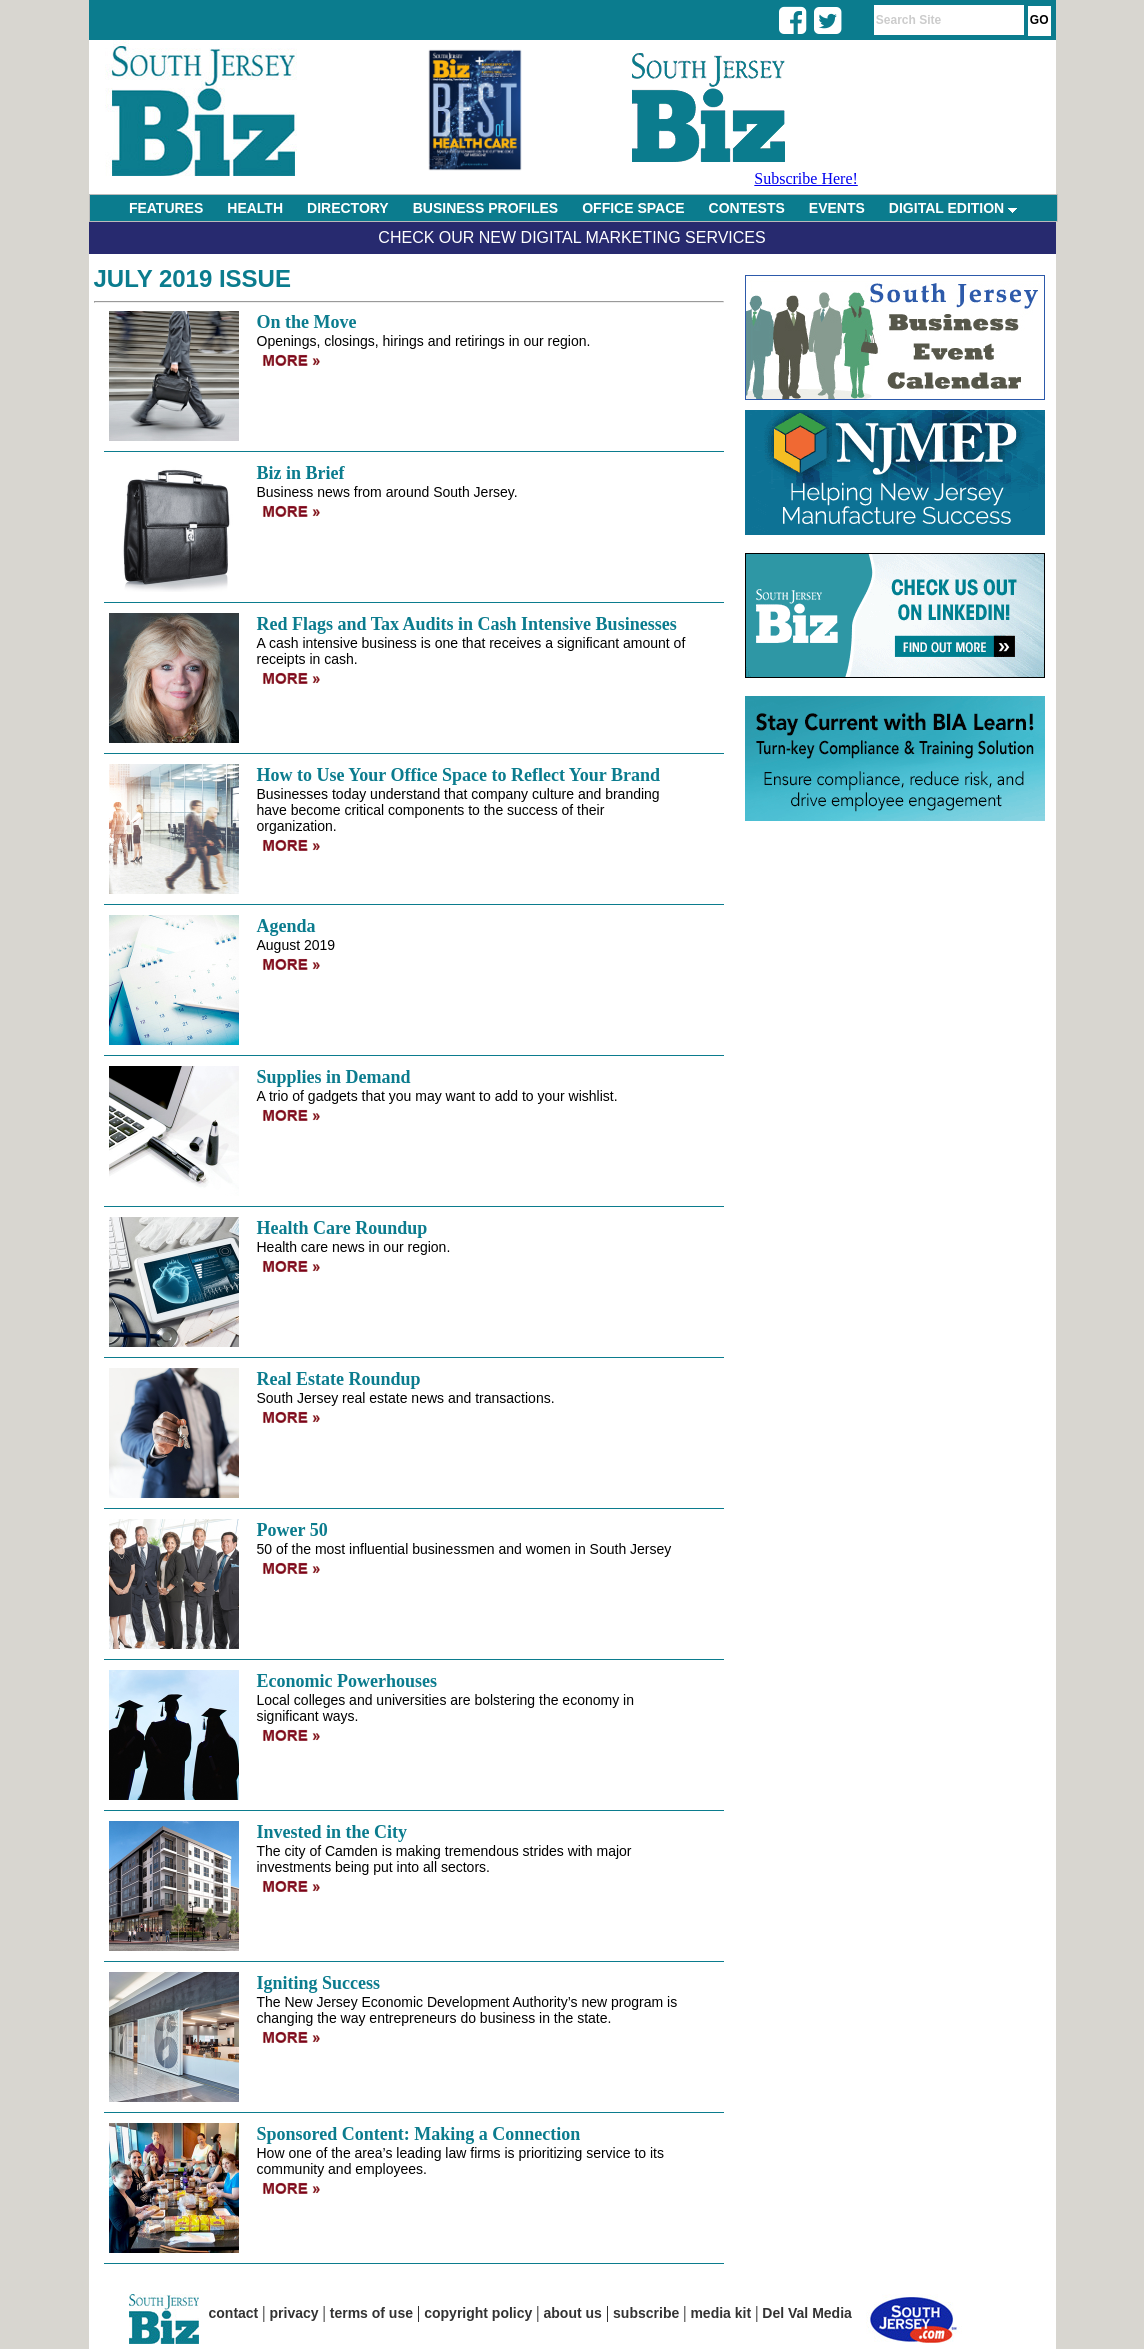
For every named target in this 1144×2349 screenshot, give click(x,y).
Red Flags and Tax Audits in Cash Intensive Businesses (467, 624)
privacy (294, 2313)
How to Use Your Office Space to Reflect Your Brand (458, 775)
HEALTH (255, 208)
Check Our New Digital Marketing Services (571, 237)
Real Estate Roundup (339, 1379)
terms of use (371, 2313)
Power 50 (292, 1530)
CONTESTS (747, 208)
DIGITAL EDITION (953, 208)
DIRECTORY (348, 208)
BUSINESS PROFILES (485, 208)
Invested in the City (332, 1832)
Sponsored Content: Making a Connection (419, 2134)
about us (573, 2313)
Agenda (286, 926)
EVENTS (837, 208)
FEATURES (166, 208)
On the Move (307, 322)
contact (234, 2313)
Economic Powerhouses (347, 1681)
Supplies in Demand (334, 1077)
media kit (720, 2313)
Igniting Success (319, 1983)
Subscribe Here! (806, 178)
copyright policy (478, 2313)
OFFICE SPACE (633, 208)
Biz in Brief (301, 473)
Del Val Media (806, 2313)
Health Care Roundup (342, 1228)
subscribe (646, 2313)
